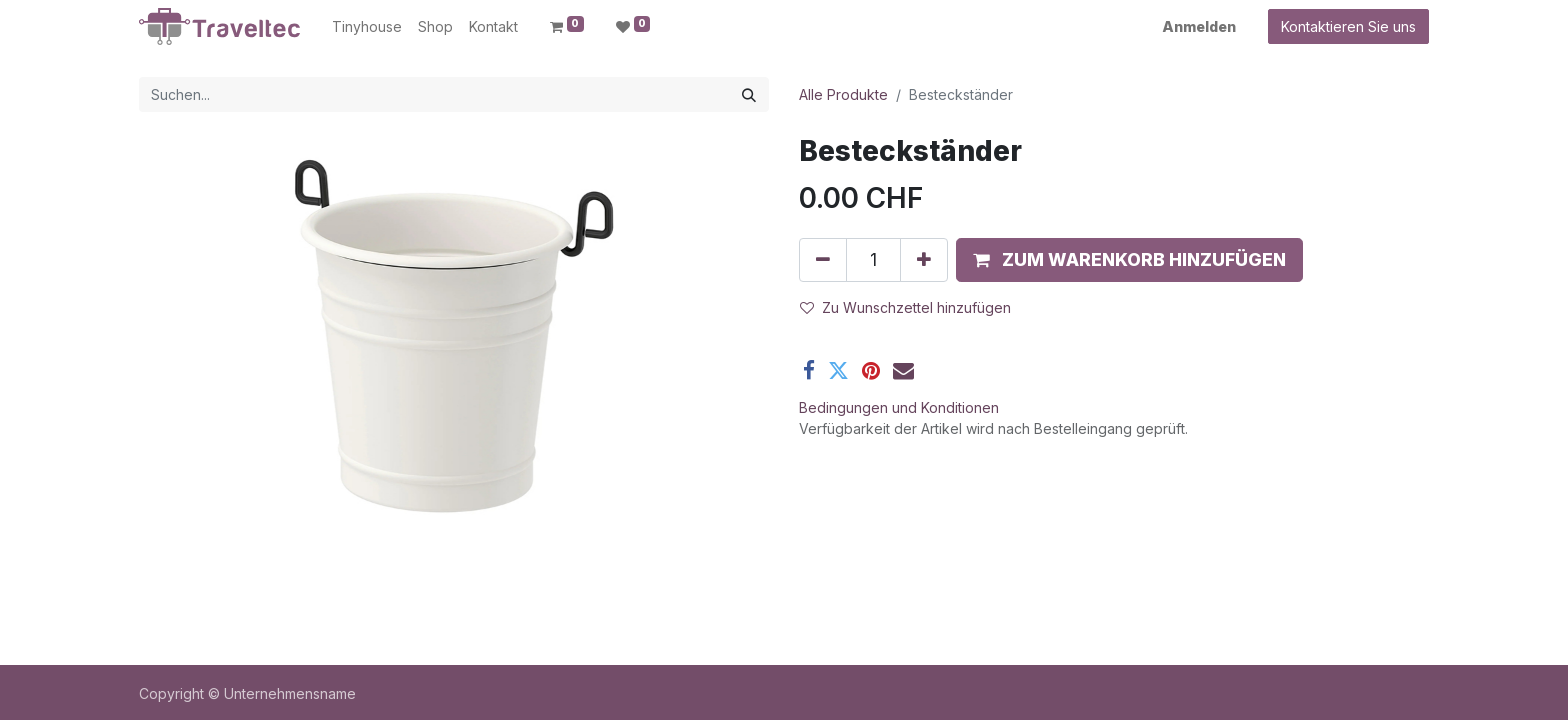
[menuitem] (367, 26)
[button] (1129, 260)
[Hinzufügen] (924, 260)
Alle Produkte (843, 94)
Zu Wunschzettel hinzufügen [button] (905, 307)
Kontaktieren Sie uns (1348, 26)
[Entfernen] (823, 260)
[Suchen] (749, 94)
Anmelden (1199, 26)
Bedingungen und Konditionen (899, 407)
